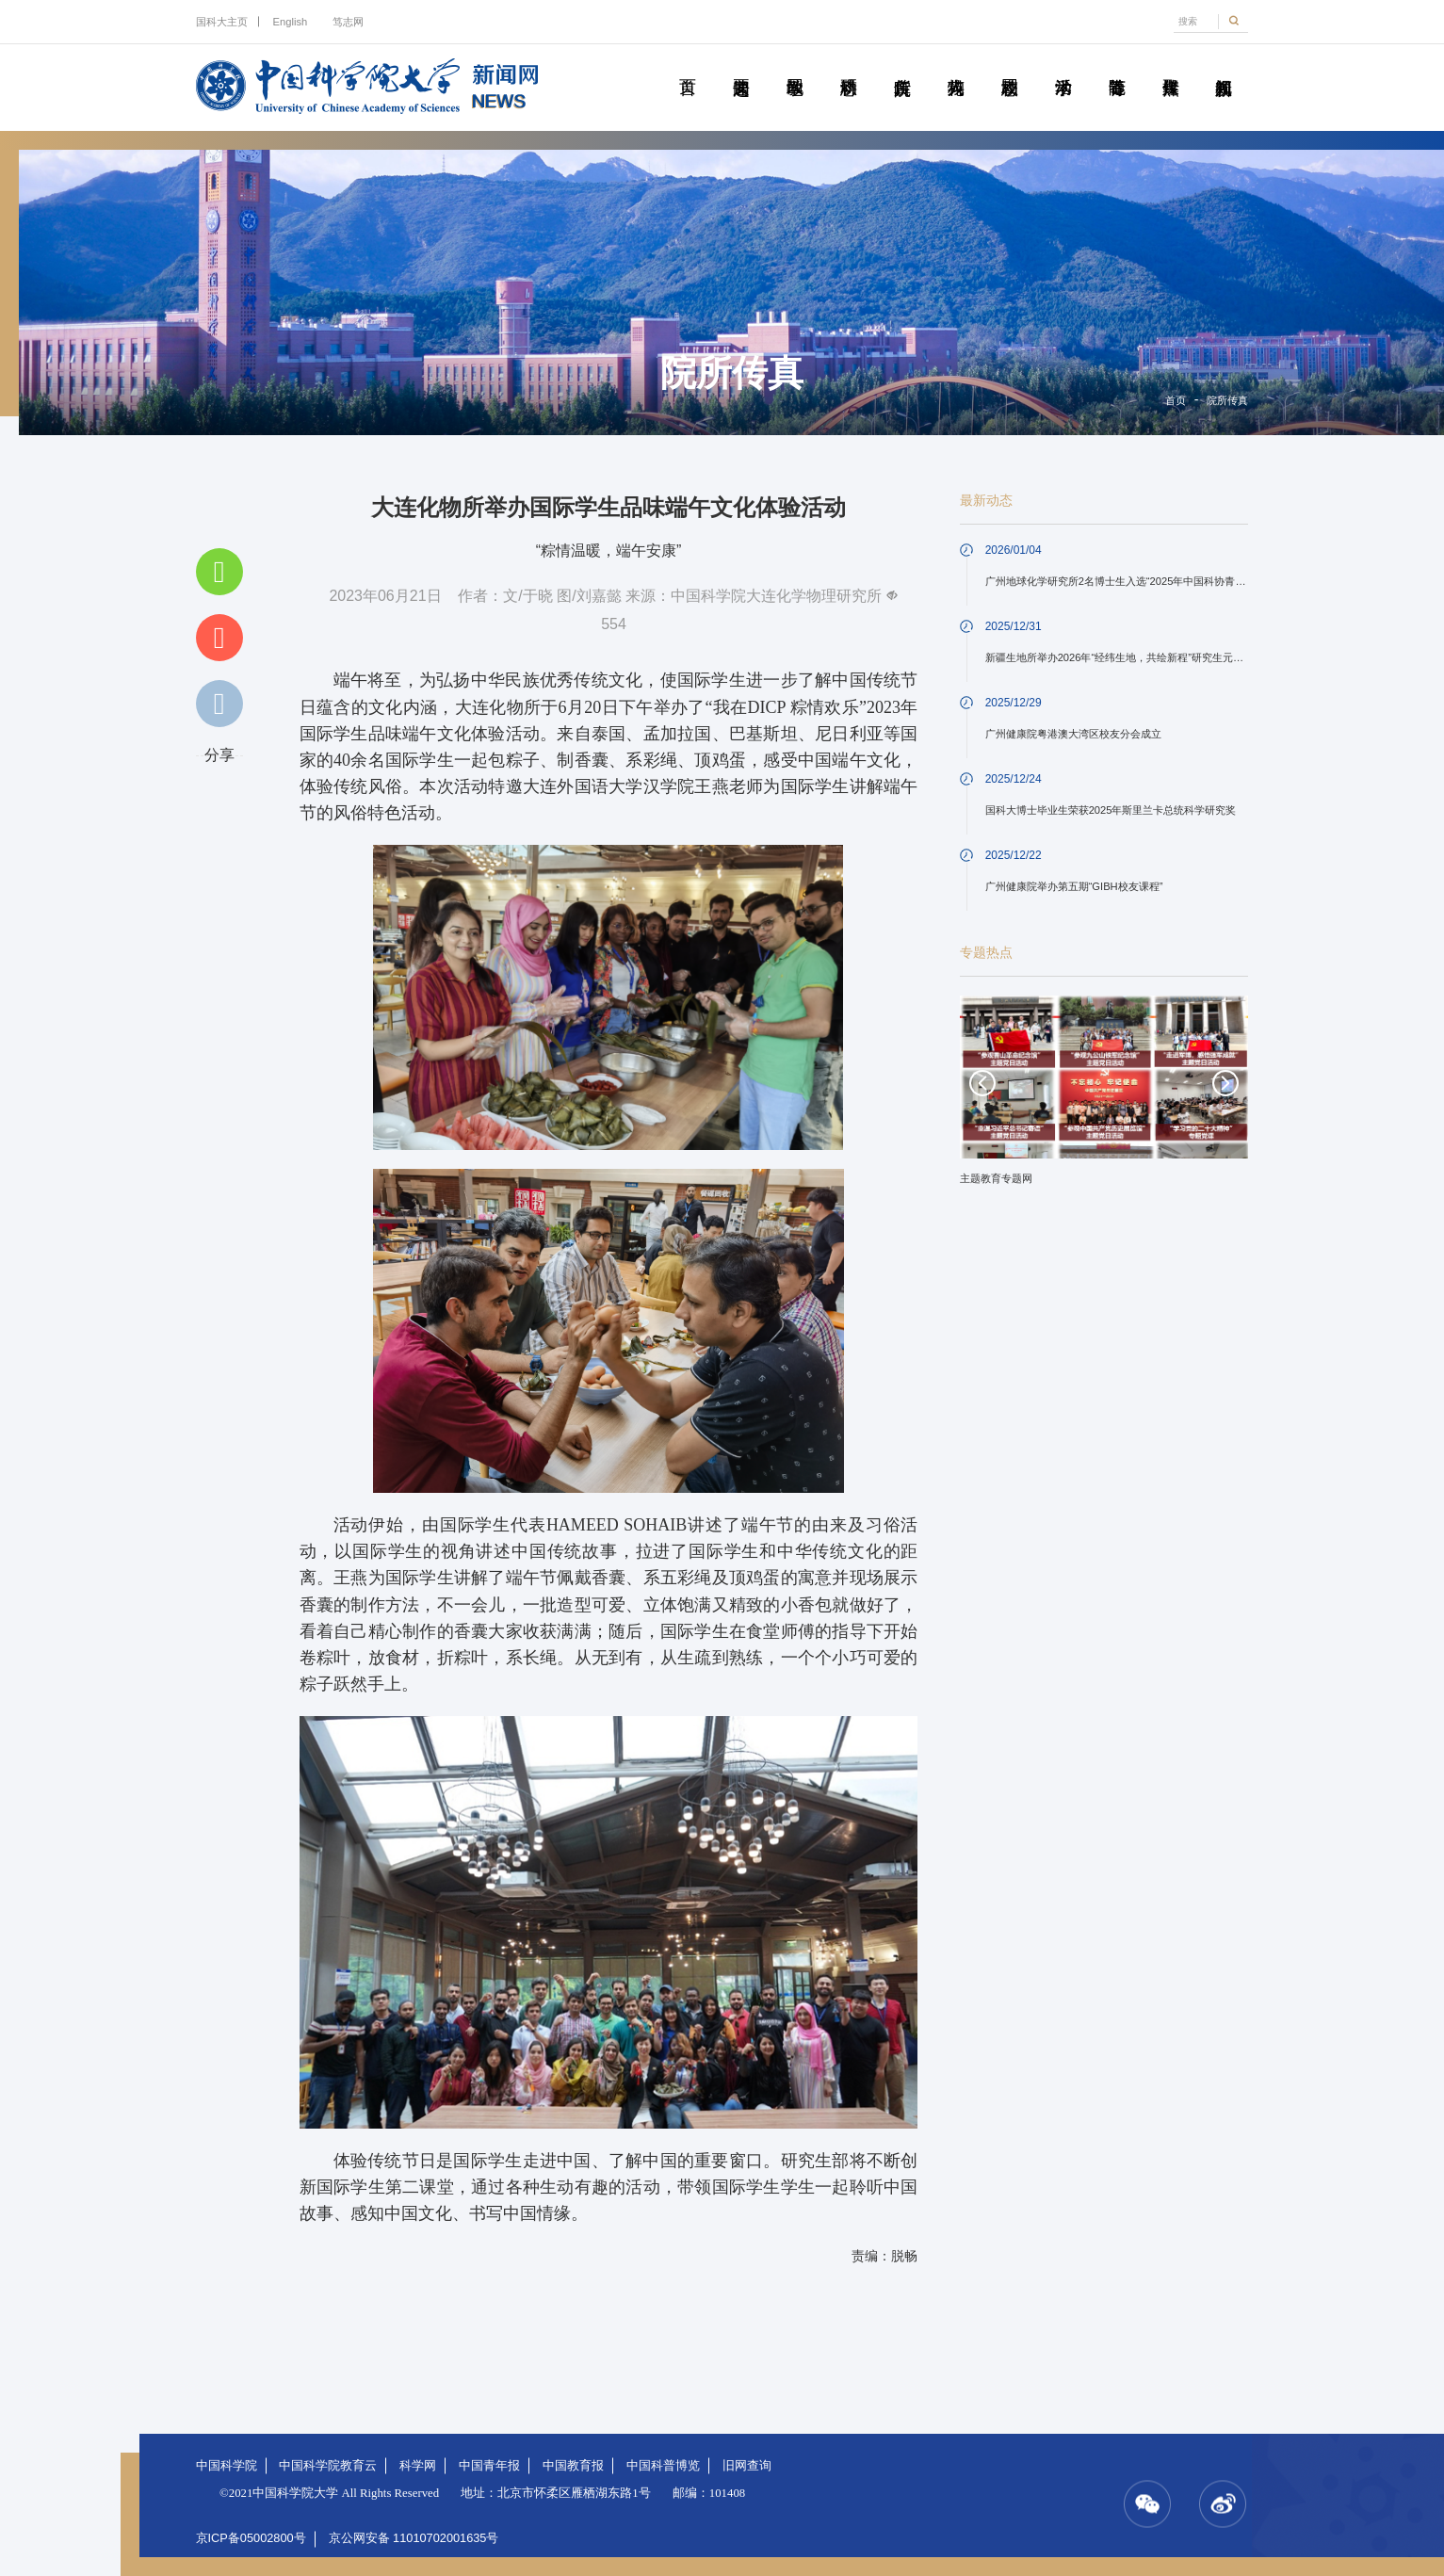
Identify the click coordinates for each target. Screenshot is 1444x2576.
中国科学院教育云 (328, 2465)
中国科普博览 (663, 2465)
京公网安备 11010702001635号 (414, 2538)
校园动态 (1009, 65)
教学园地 (794, 65)
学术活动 (1063, 65)
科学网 (417, 2465)
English (290, 21)
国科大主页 (222, 21)
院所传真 (902, 65)
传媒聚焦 (1170, 65)
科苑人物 (956, 65)
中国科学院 (226, 2465)
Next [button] (1225, 1083)
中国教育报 (573, 2465)
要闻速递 (741, 65)
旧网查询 (746, 2465)
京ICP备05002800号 (251, 2538)
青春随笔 (1117, 65)
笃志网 (348, 21)
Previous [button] (982, 1083)
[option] (1104, 1097)
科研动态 (848, 65)
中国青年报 (489, 2465)
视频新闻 (1223, 65)
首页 (687, 65)
